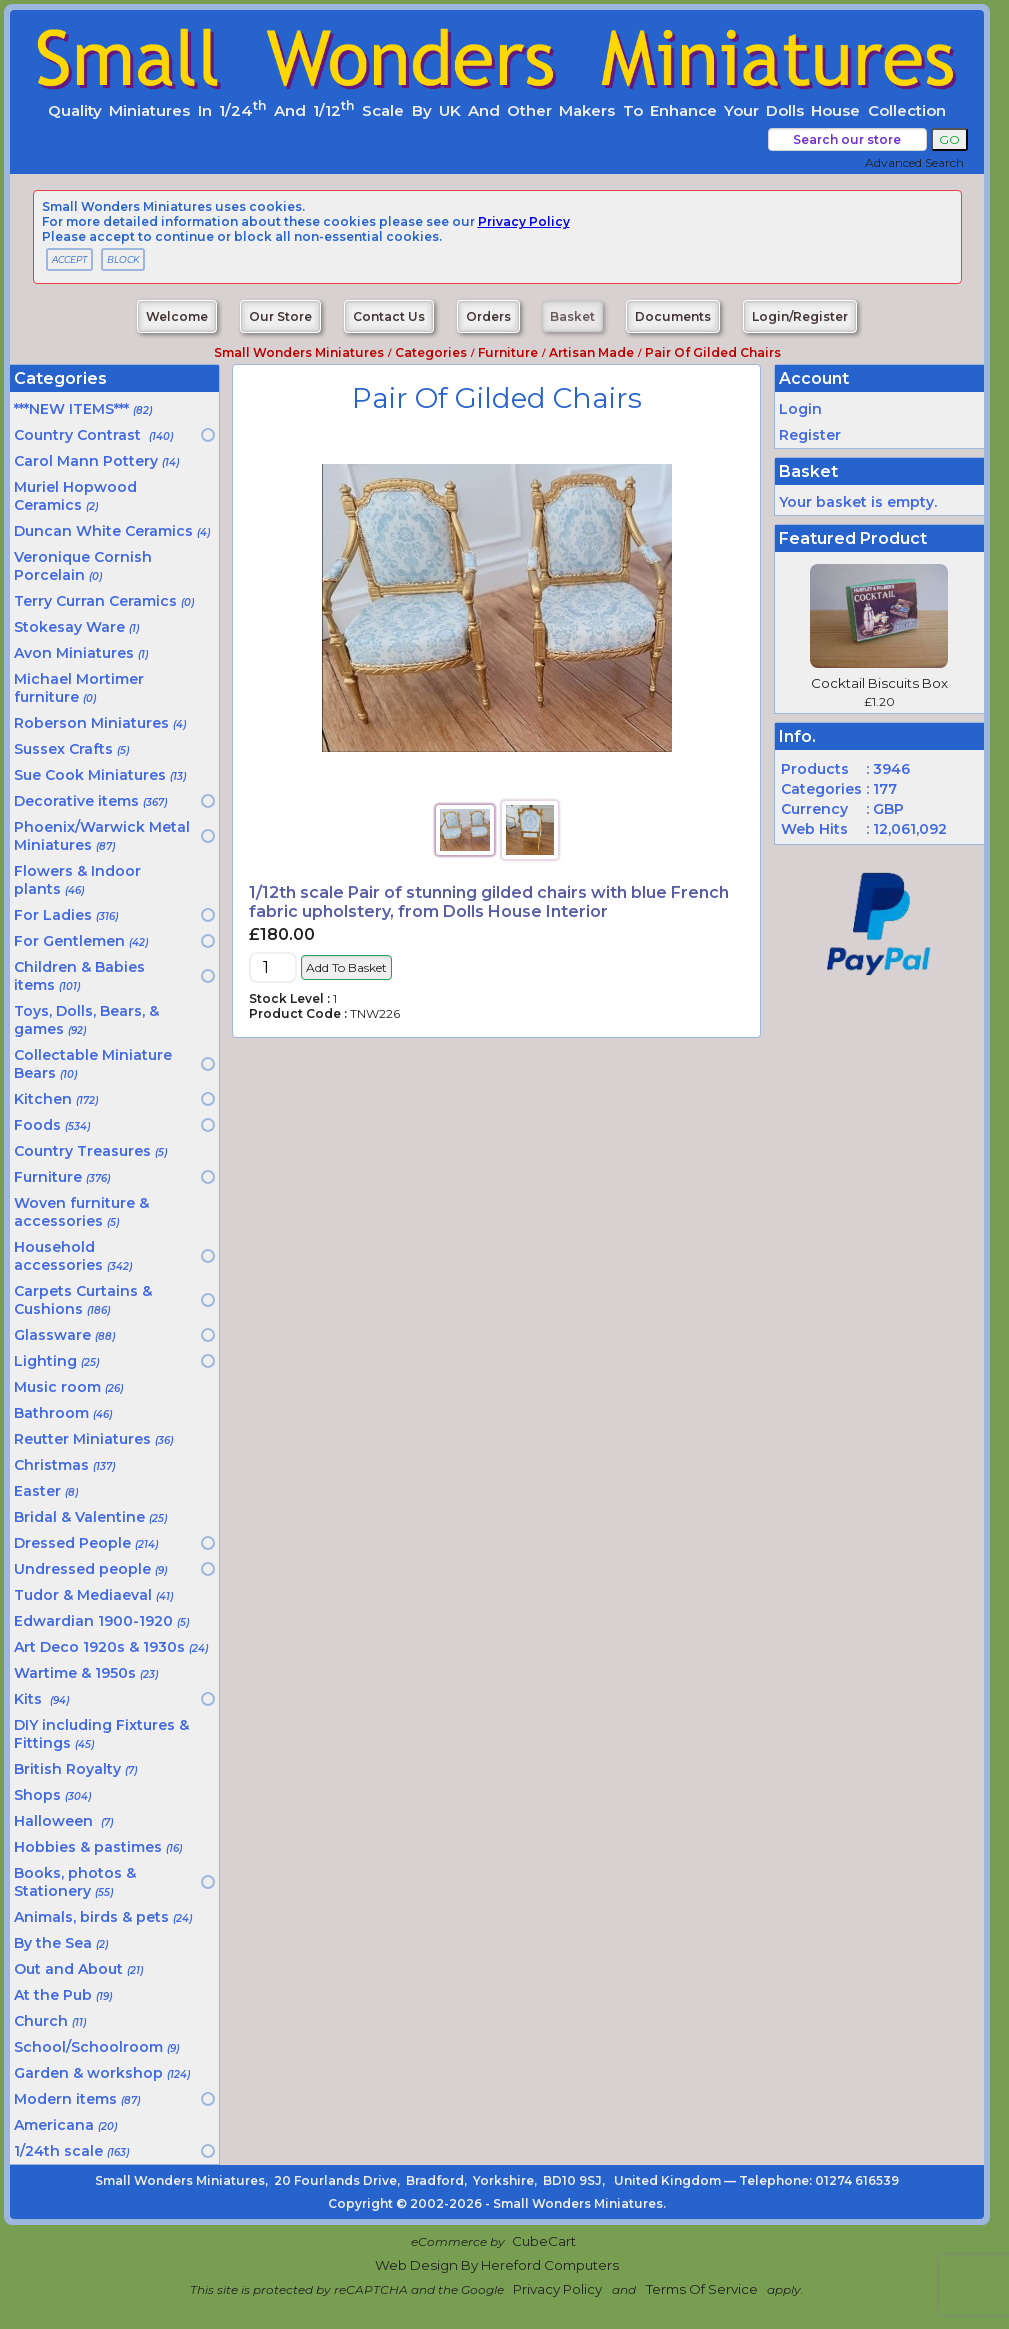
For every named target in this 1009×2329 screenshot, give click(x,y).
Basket (572, 316)
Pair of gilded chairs (713, 352)
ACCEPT (69, 259)
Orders (488, 316)
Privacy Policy (557, 2289)
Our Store (280, 316)
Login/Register (800, 316)
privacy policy (524, 221)
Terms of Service (702, 2289)
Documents (673, 316)
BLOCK (123, 259)
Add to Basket (346, 967)
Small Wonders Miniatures (299, 352)
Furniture (508, 352)
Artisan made (591, 352)
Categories (431, 352)
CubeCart (544, 2241)
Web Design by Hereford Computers (497, 2265)
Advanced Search (914, 162)
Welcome (177, 316)
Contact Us (389, 316)
